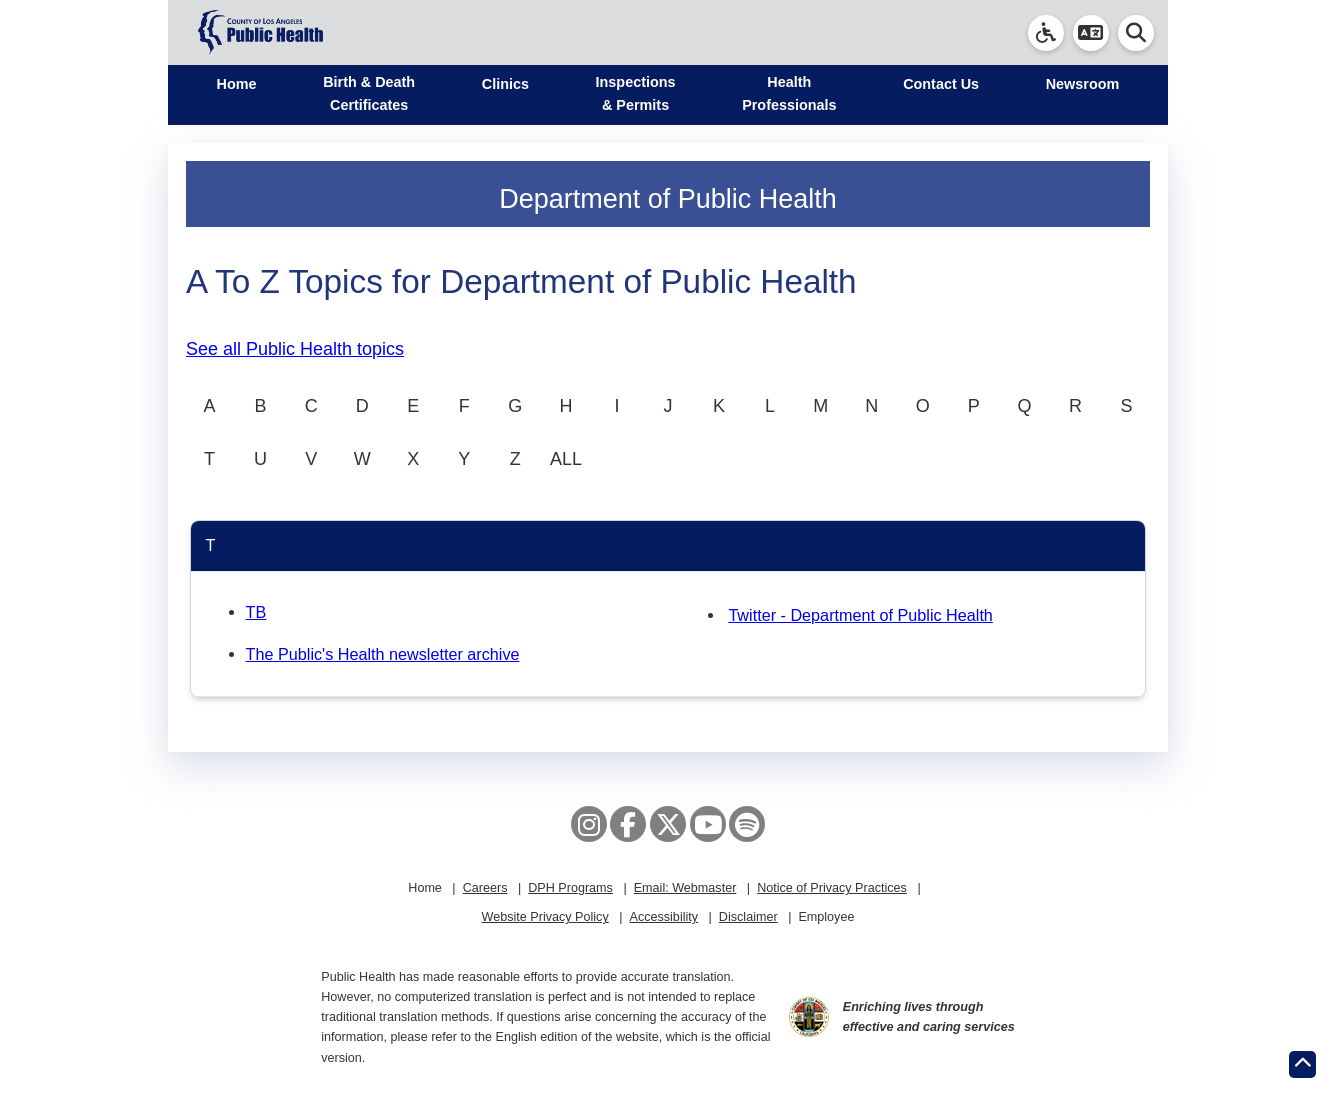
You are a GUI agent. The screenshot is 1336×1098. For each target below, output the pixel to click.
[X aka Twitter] (668, 824)
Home (237, 84)
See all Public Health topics (295, 349)
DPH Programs (570, 888)
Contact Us (941, 84)
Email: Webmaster (685, 888)
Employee (826, 917)
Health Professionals (789, 93)
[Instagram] (589, 824)
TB (256, 612)
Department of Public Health (668, 199)
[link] (1046, 33)
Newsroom (1083, 84)
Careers (485, 888)
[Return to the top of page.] (1302, 1064)
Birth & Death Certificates (369, 93)
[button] (1091, 33)
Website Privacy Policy (545, 917)
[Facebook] (628, 824)
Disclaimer (748, 917)
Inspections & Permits (636, 93)
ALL (566, 459)
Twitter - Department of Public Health (860, 615)
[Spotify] (747, 824)
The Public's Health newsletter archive (383, 654)
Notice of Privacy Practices (832, 888)
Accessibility (663, 917)
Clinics (505, 84)
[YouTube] (708, 824)
